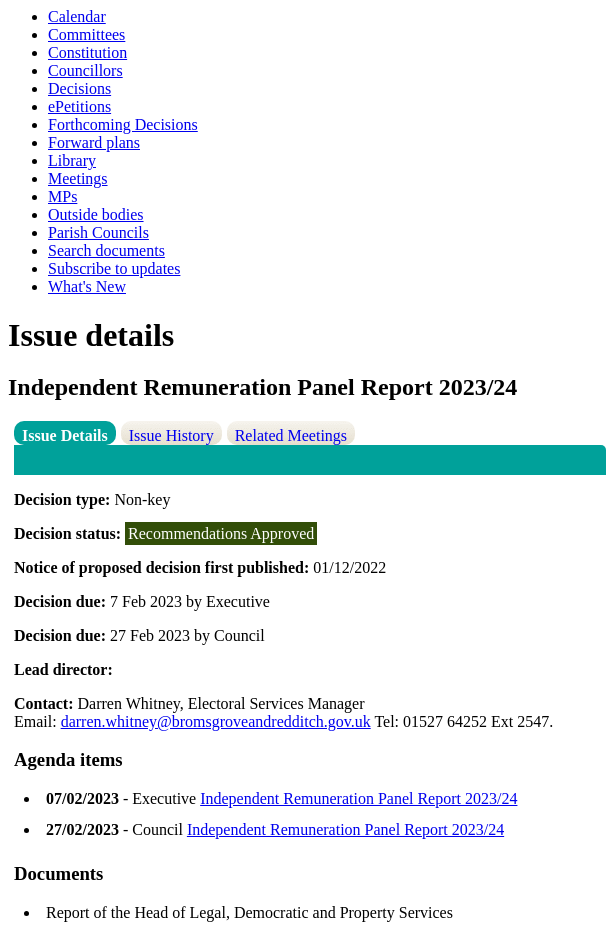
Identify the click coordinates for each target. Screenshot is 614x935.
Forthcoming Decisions (123, 124)
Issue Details (65, 435)
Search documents (106, 250)
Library (72, 160)
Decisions (79, 88)
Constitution (87, 52)
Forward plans (94, 142)
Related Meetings (291, 435)
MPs (62, 196)
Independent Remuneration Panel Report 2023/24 (358, 798)
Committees (86, 34)
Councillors (85, 70)
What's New (87, 286)
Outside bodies (96, 214)
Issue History (171, 435)
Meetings (78, 178)
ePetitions (79, 106)
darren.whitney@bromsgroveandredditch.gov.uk (216, 721)
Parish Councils (98, 232)
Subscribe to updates (114, 268)
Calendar (77, 16)
